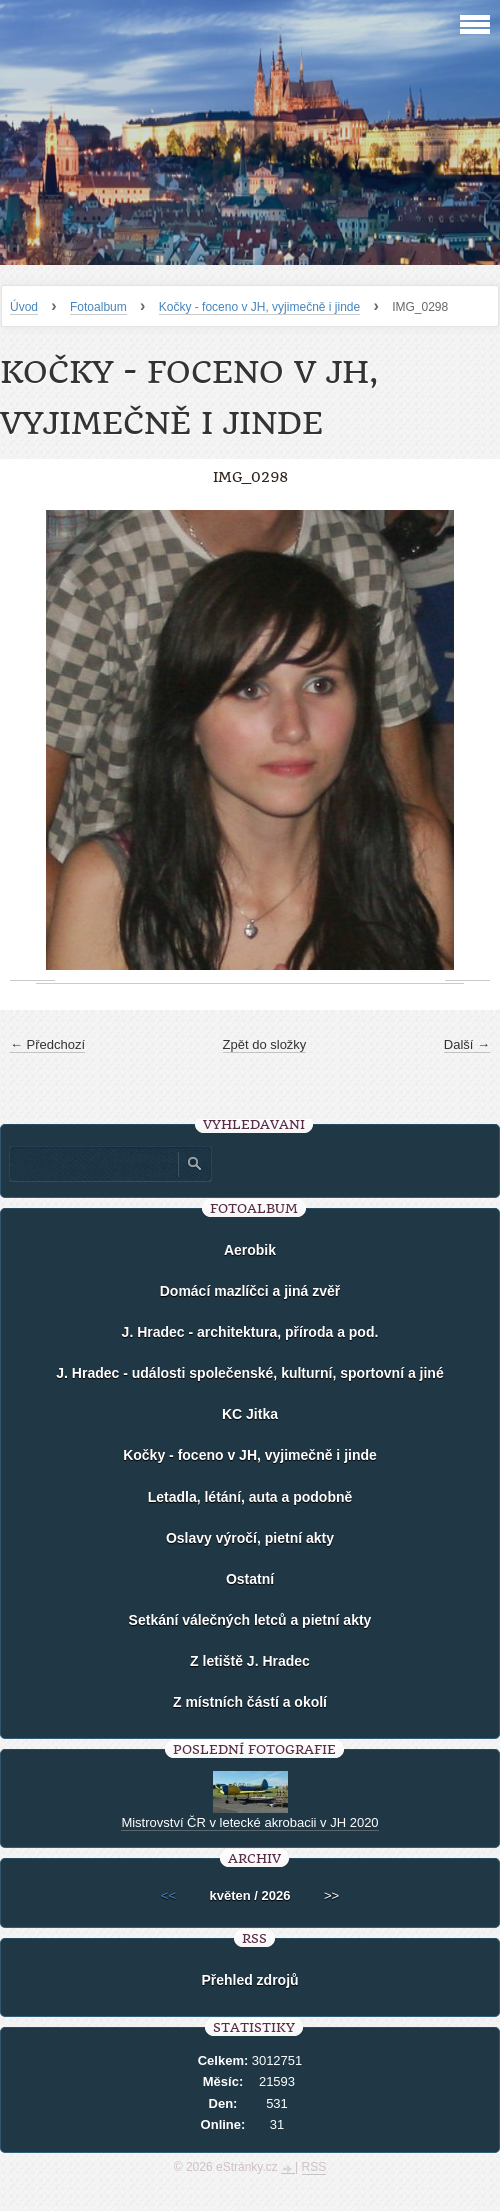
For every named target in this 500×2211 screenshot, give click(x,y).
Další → (467, 1044)
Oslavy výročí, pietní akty (250, 1538)
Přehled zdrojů (249, 1980)
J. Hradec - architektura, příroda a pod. (250, 1332)
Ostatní (250, 1579)
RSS (314, 2167)
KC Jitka (250, 1414)
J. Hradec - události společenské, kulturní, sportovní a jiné (249, 1373)
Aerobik (250, 1250)
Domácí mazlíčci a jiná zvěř (250, 1291)
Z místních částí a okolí (250, 1702)
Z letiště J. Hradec (250, 1661)
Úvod (24, 307)
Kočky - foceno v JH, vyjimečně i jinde (259, 307)
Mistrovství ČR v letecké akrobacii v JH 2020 (249, 1822)
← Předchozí (47, 1044)
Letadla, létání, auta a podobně (250, 1497)
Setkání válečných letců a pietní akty (250, 1620)
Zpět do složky (265, 1044)
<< (168, 1895)
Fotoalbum (98, 307)
